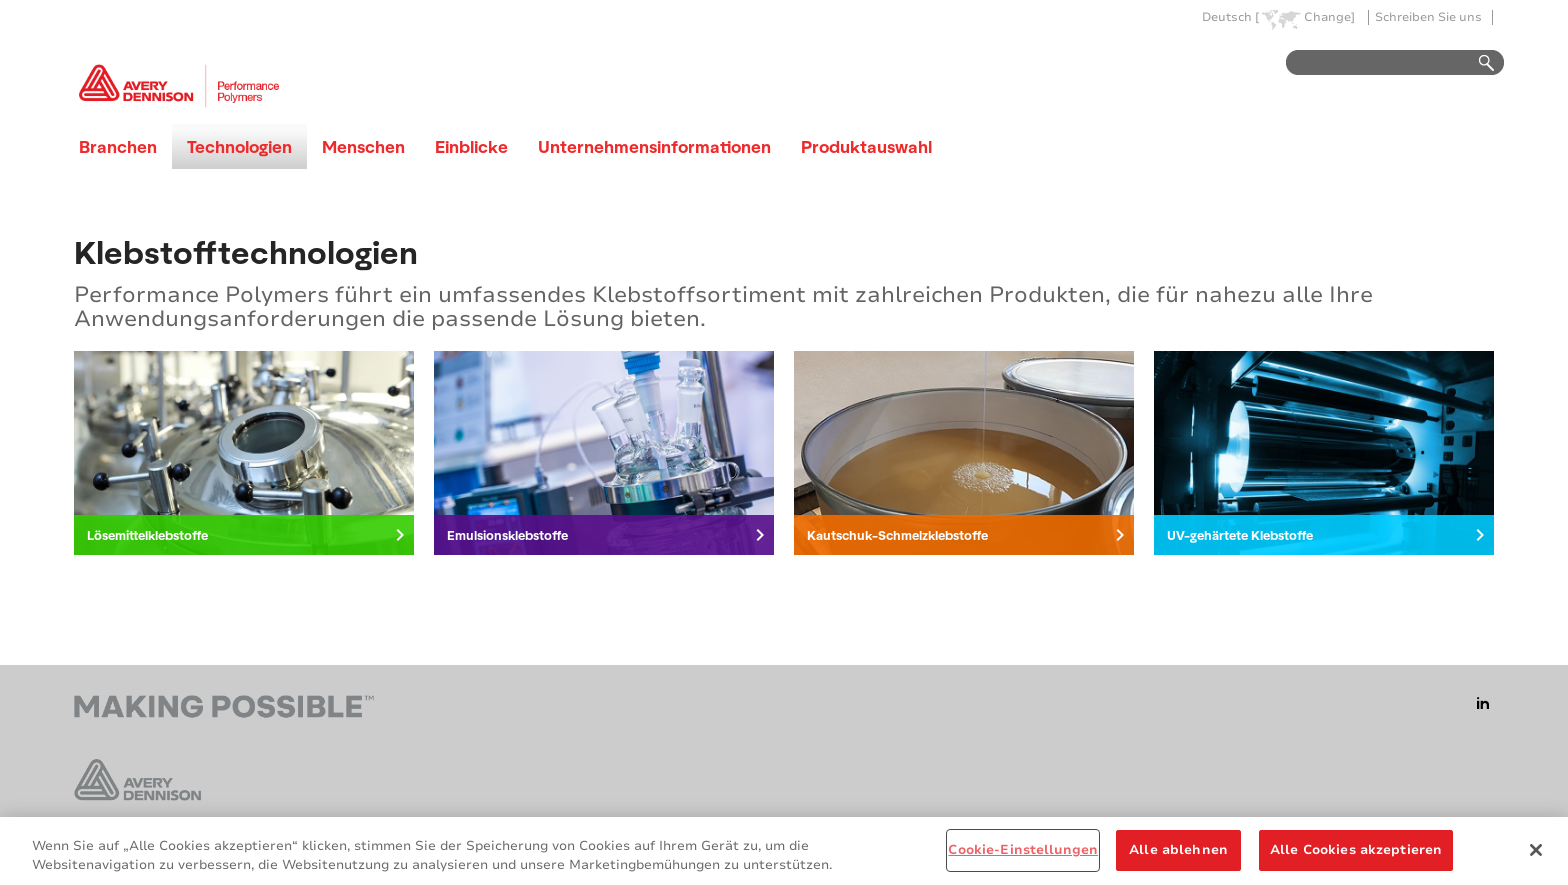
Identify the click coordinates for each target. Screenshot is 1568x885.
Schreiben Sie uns (1428, 17)
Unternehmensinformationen (654, 146)
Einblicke (471, 146)
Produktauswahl (866, 146)
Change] (1329, 17)
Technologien (239, 146)
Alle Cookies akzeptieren (1356, 856)
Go (1477, 63)
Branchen (118, 146)
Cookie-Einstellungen (1023, 856)
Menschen (363, 146)
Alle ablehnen (1178, 856)
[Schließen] (1536, 855)
